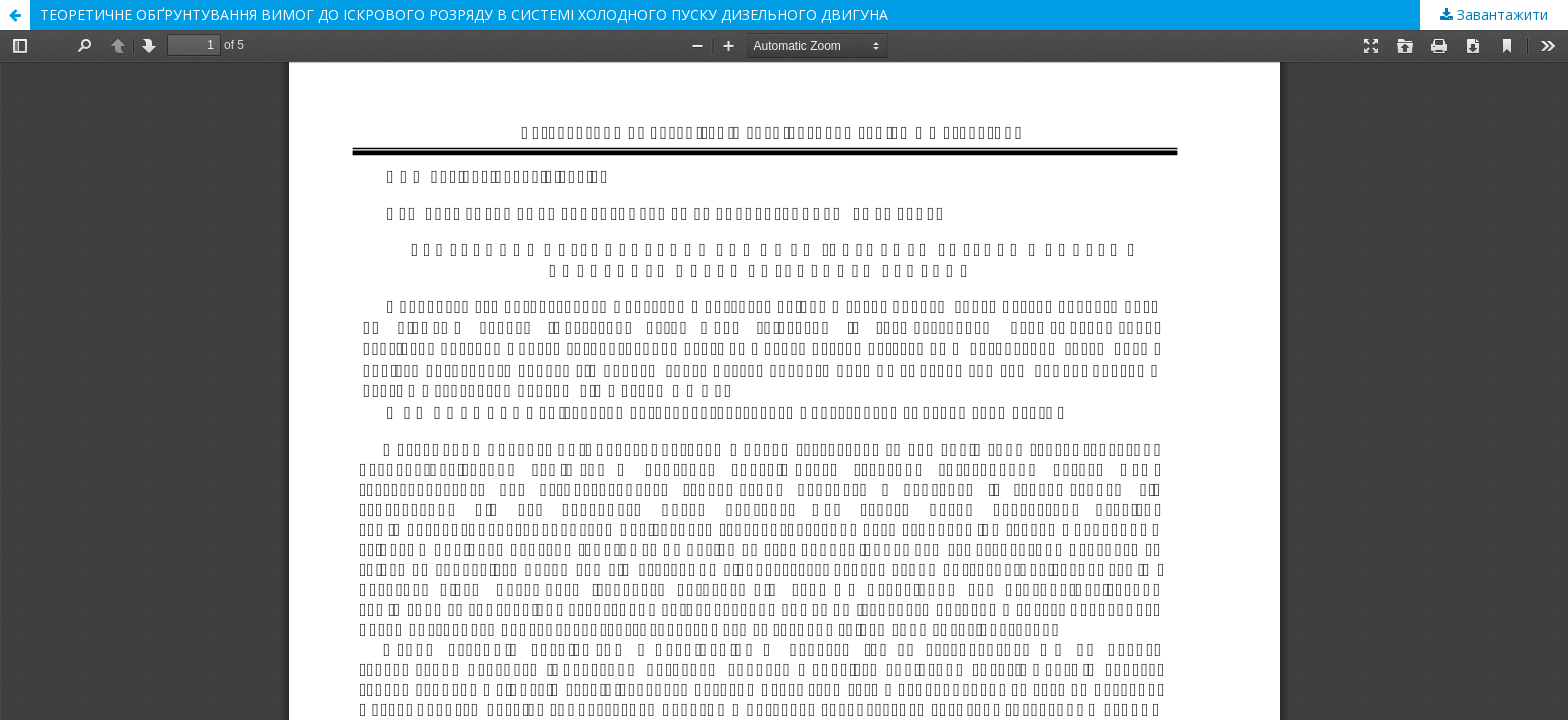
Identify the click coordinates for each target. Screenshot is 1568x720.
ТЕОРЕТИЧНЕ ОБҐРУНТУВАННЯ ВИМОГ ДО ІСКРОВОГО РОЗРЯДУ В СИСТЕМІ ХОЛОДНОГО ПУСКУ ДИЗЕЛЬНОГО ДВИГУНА (464, 14)
